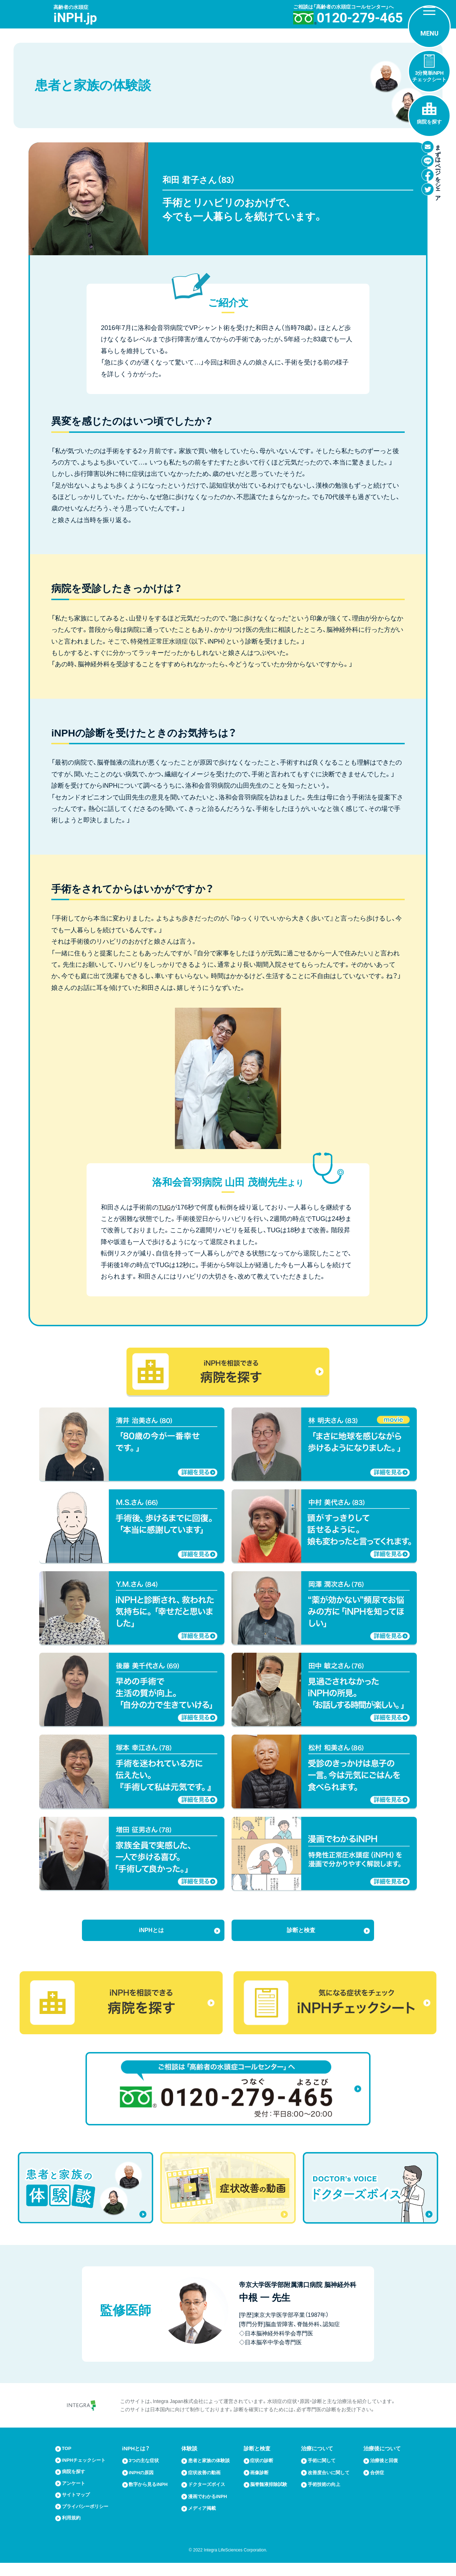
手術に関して (323, 2472)
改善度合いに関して (331, 2484)
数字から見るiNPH (151, 2496)
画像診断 (260, 2484)
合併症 (377, 2484)
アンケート (75, 2496)
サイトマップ (78, 2507)
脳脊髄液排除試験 (271, 2496)
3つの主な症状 (146, 2472)
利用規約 (72, 2531)
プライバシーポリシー (88, 2519)
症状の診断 (263, 2472)
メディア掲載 (204, 2519)
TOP (67, 2460)
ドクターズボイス (209, 2496)
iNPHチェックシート (87, 2472)
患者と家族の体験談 (212, 2472)
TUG (165, 1207)
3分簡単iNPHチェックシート (429, 76)
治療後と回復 (385, 2472)
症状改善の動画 (207, 2484)
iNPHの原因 (143, 2484)
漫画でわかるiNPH (210, 2507)
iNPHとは (151, 1933)
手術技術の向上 (325, 2496)
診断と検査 (301, 1933)
